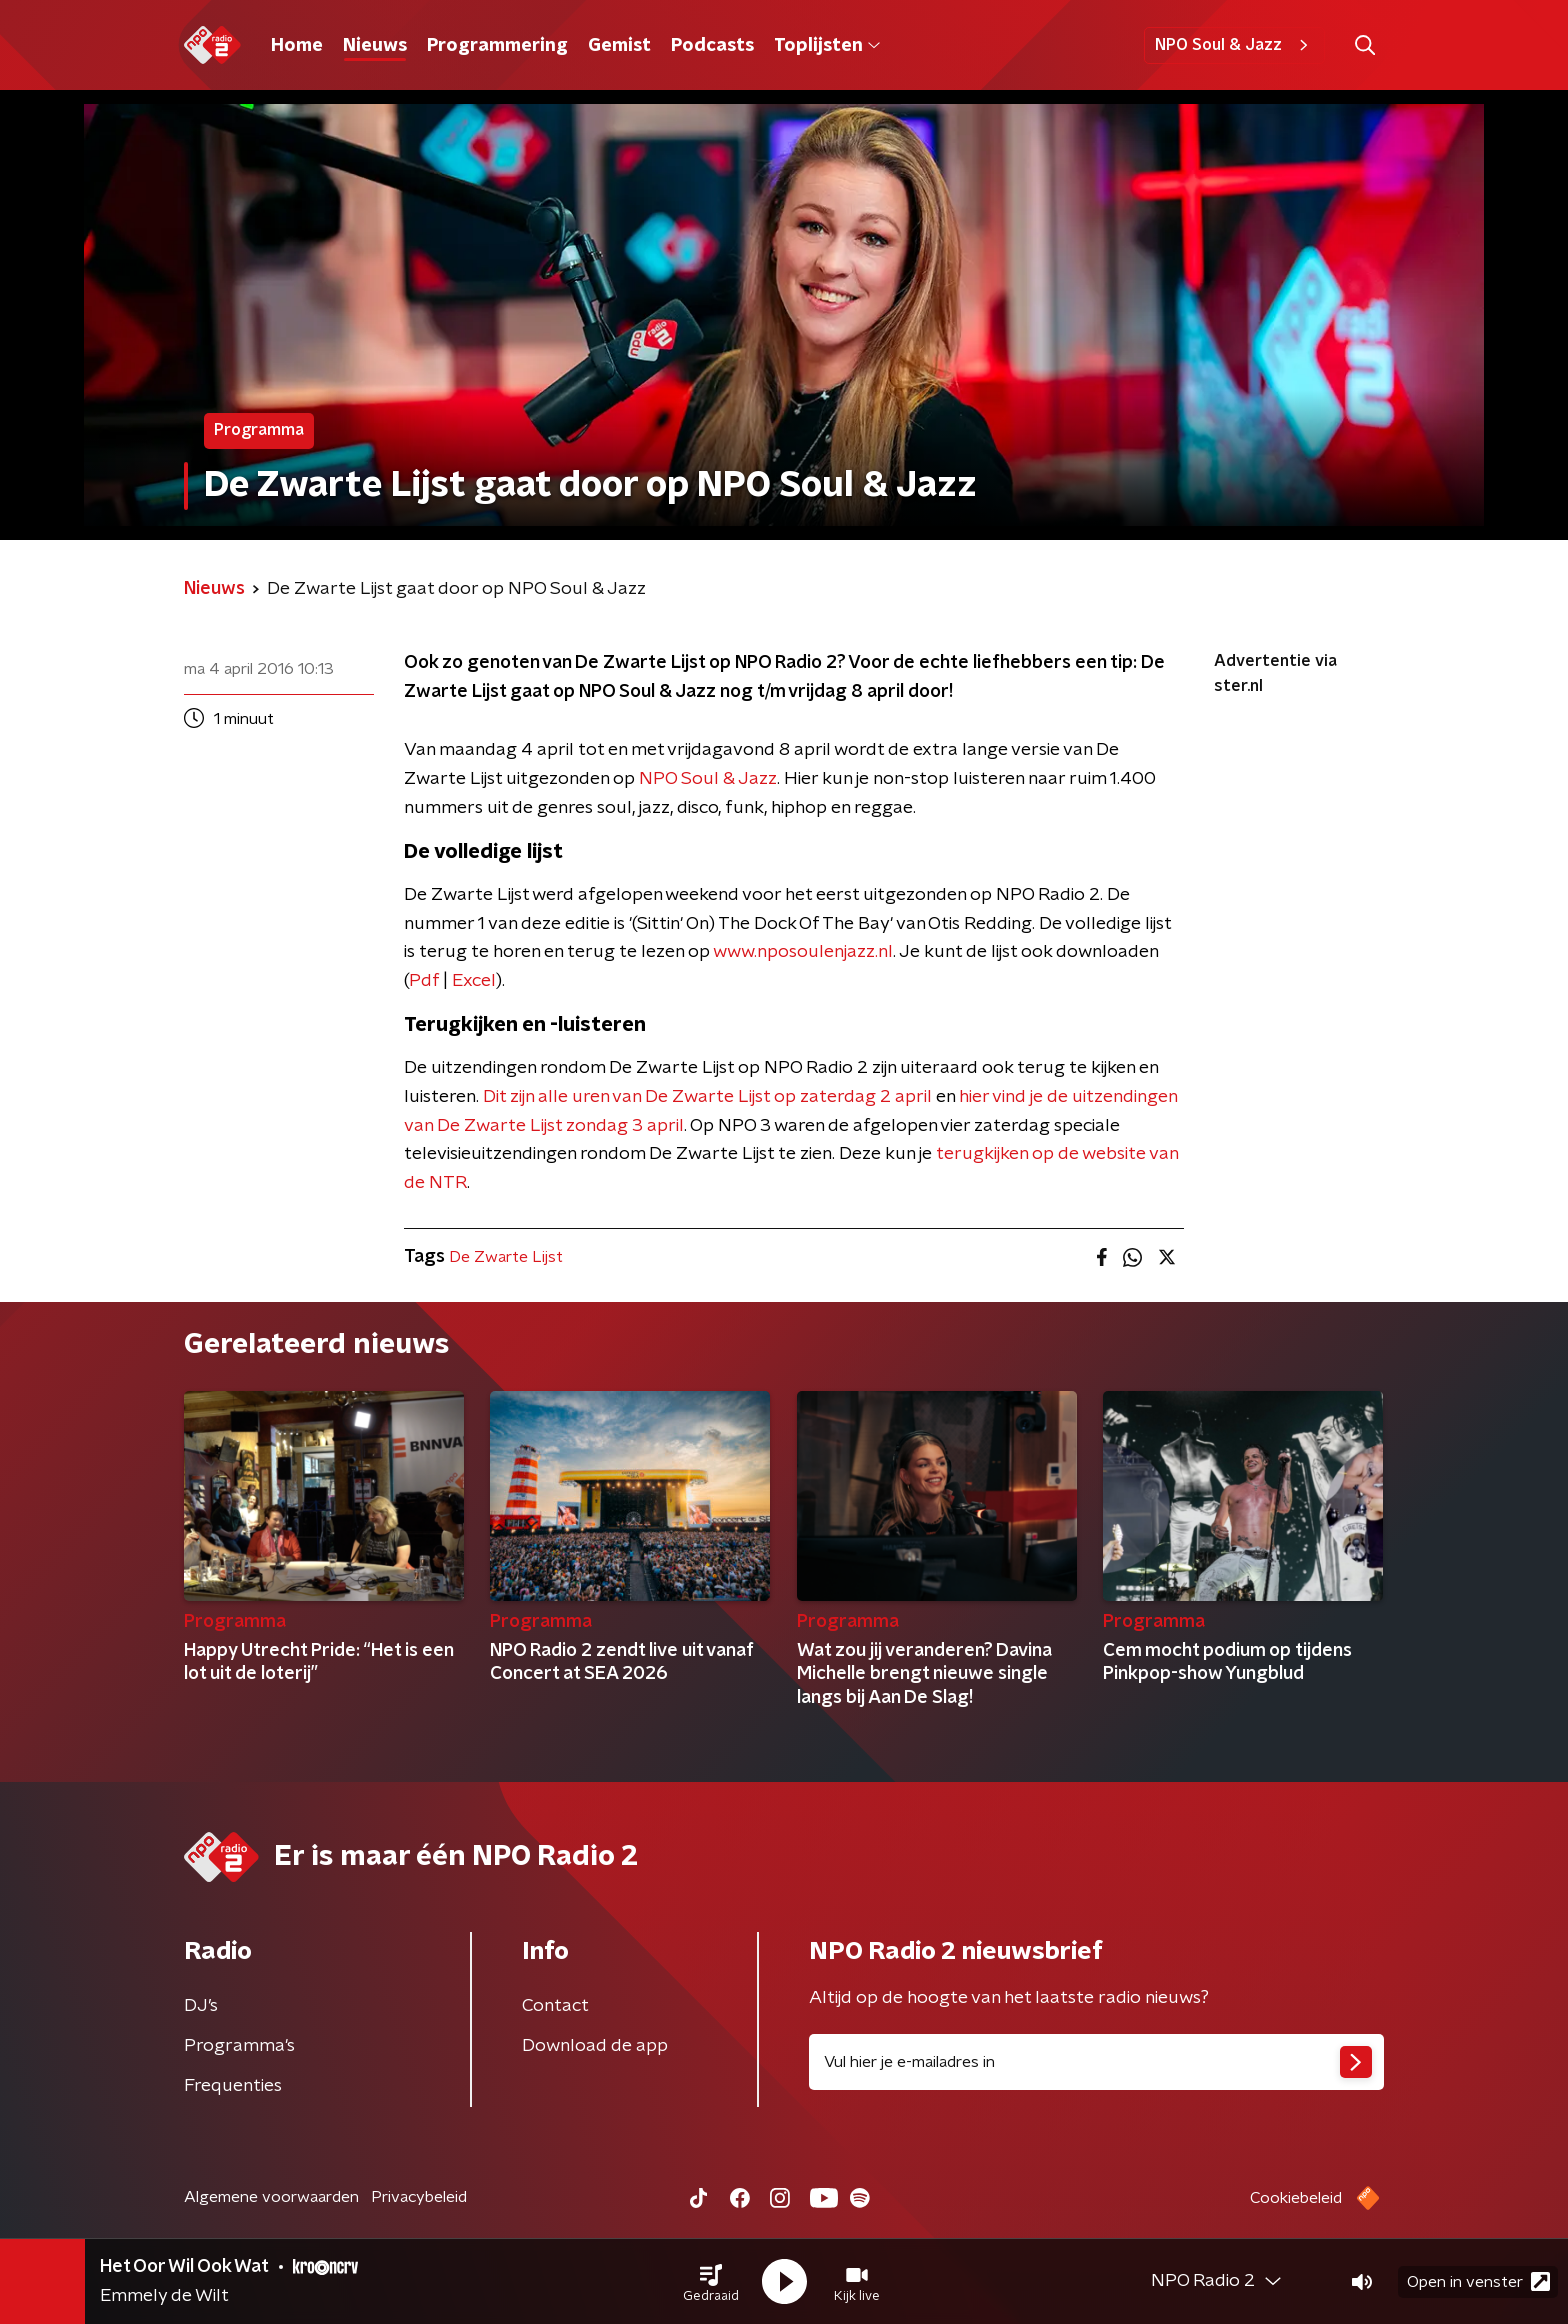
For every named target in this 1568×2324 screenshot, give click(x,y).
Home (297, 46)
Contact (555, 2006)
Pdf (424, 981)
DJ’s (201, 2006)
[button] (711, 2282)
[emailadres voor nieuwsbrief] (1096, 2062)
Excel (474, 981)
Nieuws (375, 46)
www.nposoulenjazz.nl (803, 952)
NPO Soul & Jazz (1234, 45)
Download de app (595, 2046)
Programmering (497, 46)
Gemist (619, 46)
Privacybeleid (419, 2197)
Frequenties (233, 2086)
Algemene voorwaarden (271, 2197)
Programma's (239, 2046)
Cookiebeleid (1296, 2198)
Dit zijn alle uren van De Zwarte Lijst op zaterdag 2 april (707, 1097)
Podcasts (712, 46)
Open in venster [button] (1478, 2281)
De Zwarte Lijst (506, 1257)
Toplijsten (827, 46)
